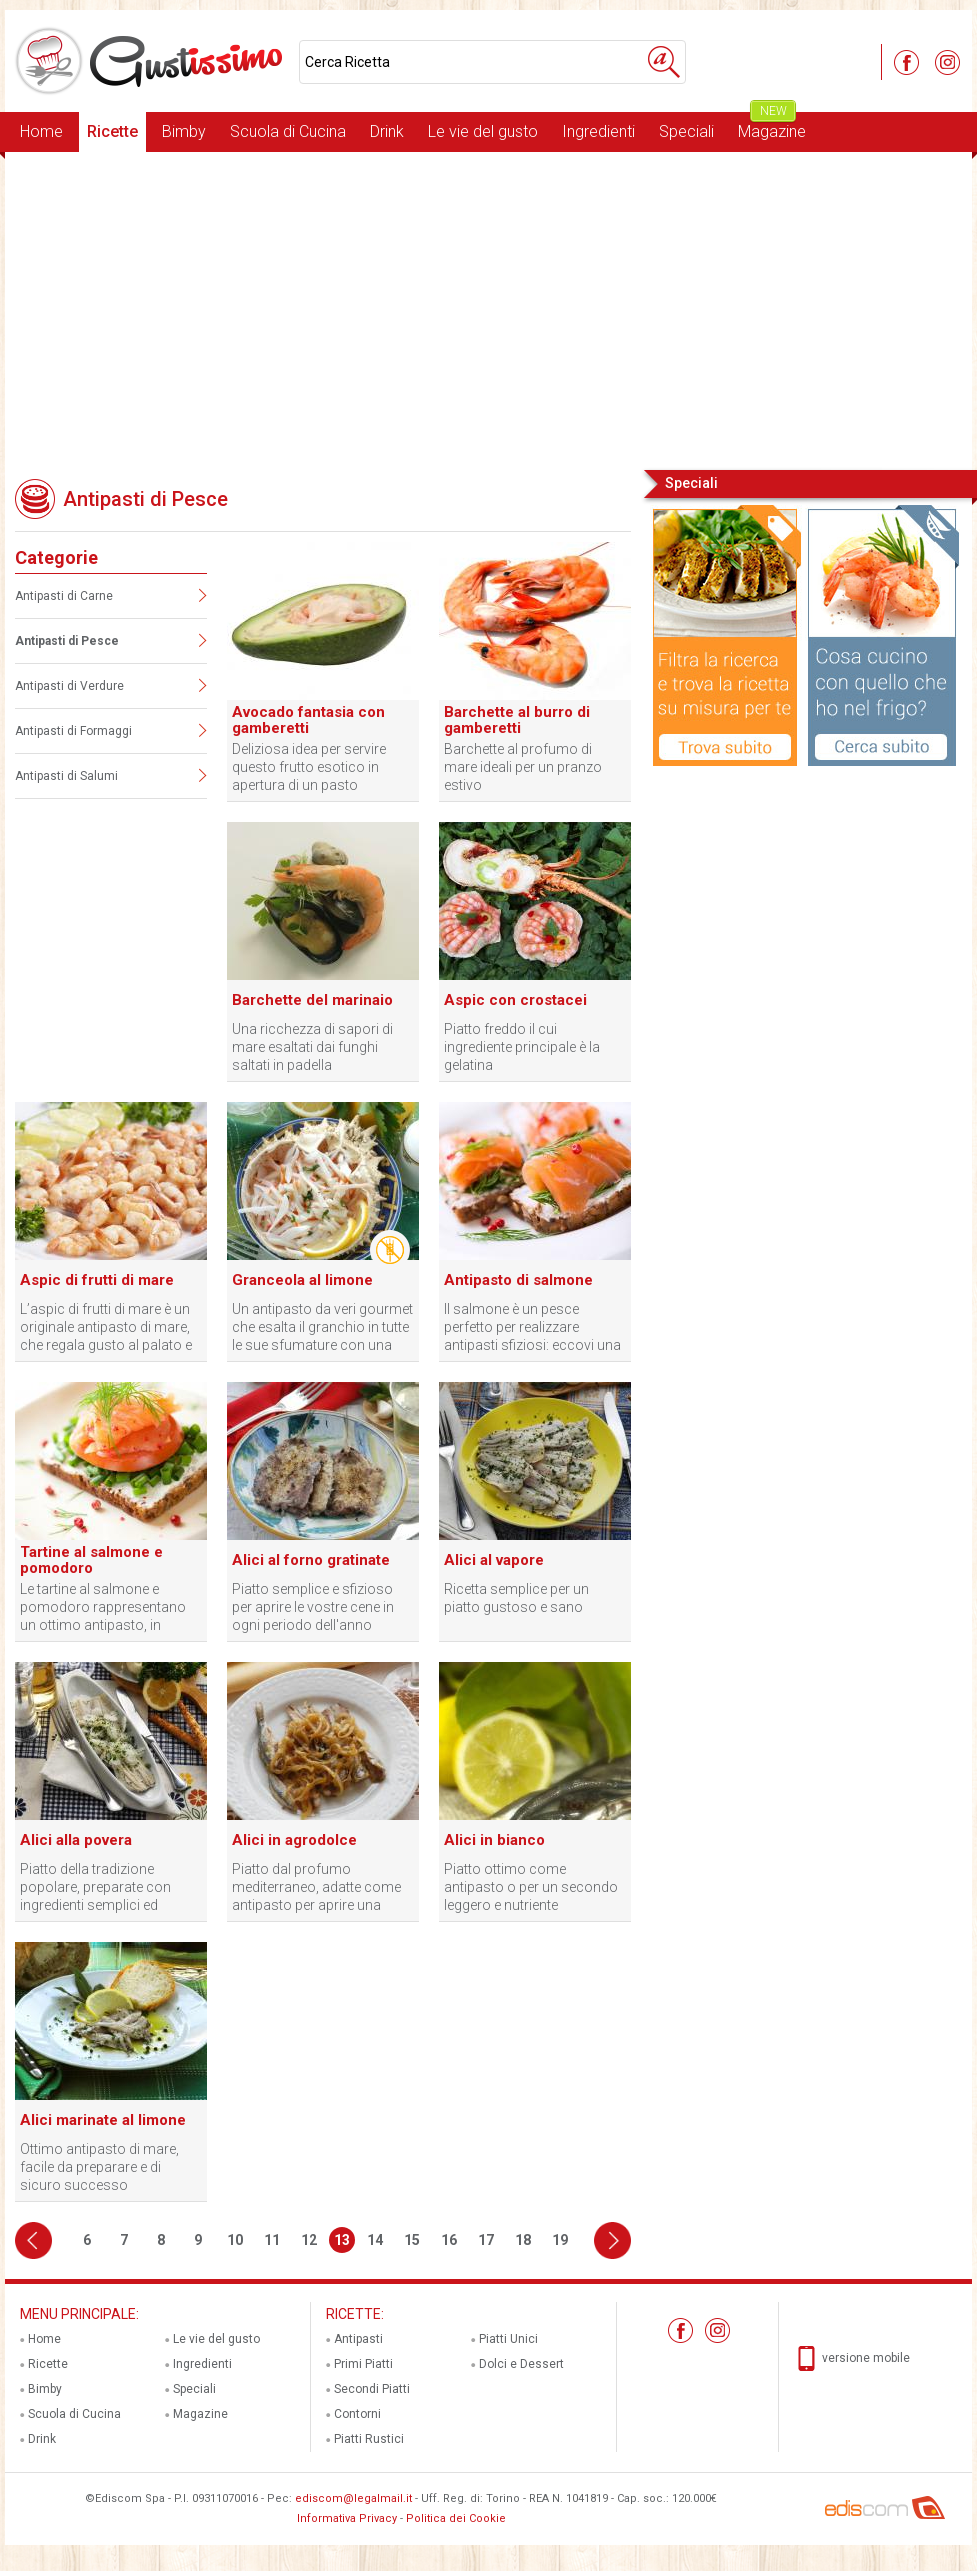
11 (272, 2240)
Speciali (686, 131)
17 (486, 2240)
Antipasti (358, 2339)
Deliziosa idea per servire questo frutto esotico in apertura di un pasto (309, 767)
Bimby (184, 131)
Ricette (112, 131)
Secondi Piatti (372, 2389)
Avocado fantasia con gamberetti (308, 720)
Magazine (772, 126)
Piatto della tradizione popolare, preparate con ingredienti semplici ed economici (95, 1887)
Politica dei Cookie (456, 2518)
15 (412, 2240)
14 (375, 2240)
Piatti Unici (508, 2339)
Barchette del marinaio (312, 1000)
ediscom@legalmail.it (353, 2498)
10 (235, 2240)
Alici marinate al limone (103, 2120)
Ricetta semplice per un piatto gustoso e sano (516, 1598)
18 (523, 2240)
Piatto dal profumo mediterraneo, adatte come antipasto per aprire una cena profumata (316, 1887)
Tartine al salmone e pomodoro (91, 1560)
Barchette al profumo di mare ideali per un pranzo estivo (523, 767)
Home (41, 131)
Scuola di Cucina (288, 131)
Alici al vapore (494, 1560)
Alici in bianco (494, 1840)
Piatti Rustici (369, 2439)
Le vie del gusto (483, 131)
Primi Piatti (363, 2364)
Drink (387, 131)
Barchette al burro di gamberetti (517, 720)
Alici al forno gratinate (311, 1560)
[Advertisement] (488, 309)
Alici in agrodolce (294, 1840)
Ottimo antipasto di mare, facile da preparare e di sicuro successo (99, 2167)
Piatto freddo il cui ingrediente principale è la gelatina (522, 1047)
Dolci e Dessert (521, 2364)
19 (560, 2240)
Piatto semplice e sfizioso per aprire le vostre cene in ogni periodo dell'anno (313, 1607)
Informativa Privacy (347, 2518)
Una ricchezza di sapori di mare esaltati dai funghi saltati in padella (312, 1047)
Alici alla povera (76, 1840)
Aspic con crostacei (515, 1000)
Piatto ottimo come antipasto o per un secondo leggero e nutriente (531, 1887)
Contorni (357, 2414)
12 (309, 2240)
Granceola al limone (302, 1280)
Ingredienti (598, 131)
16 (449, 2240)
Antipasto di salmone (518, 1280)
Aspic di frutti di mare (97, 1280)
